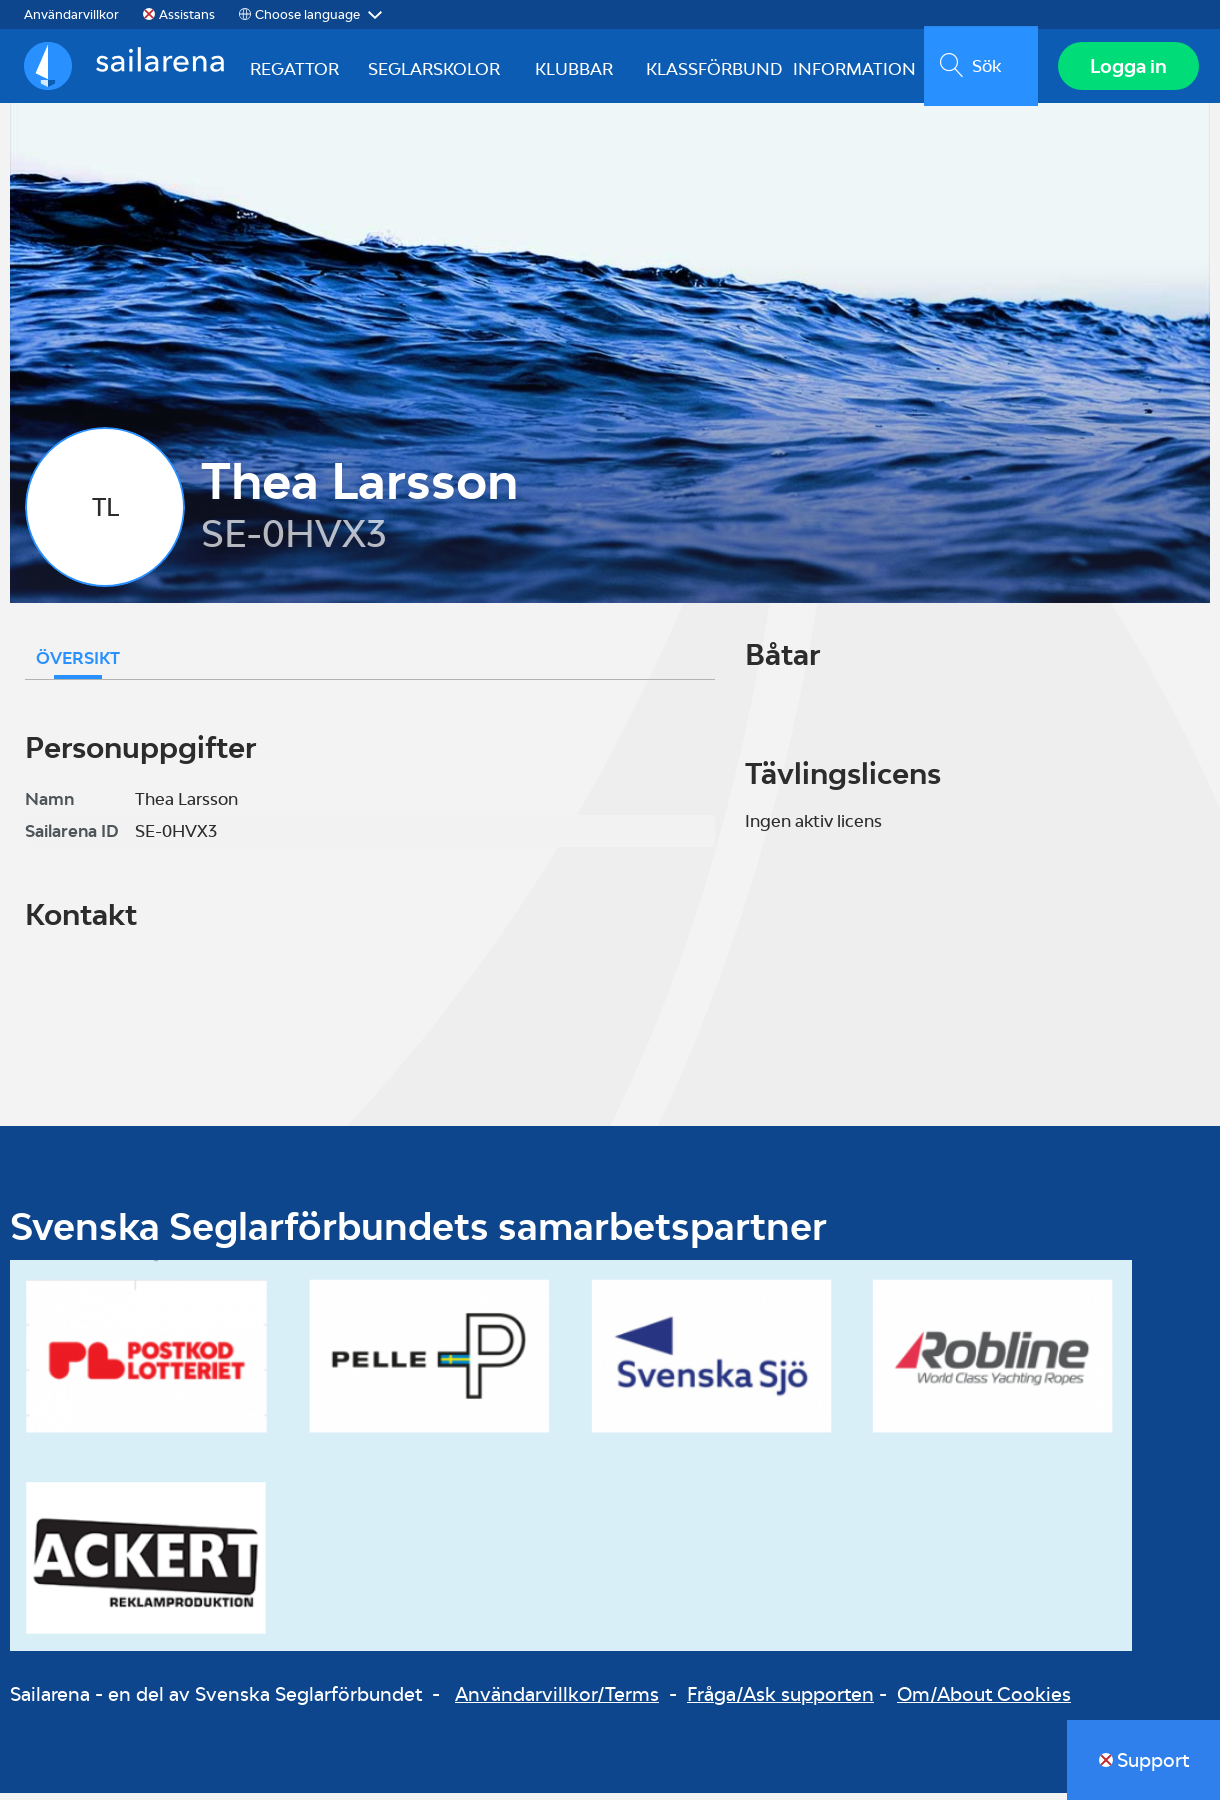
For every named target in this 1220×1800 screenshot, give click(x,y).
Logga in (1125, 69)
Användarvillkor (71, 14)
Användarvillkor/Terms (557, 1700)
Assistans (187, 14)
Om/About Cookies (984, 1700)
